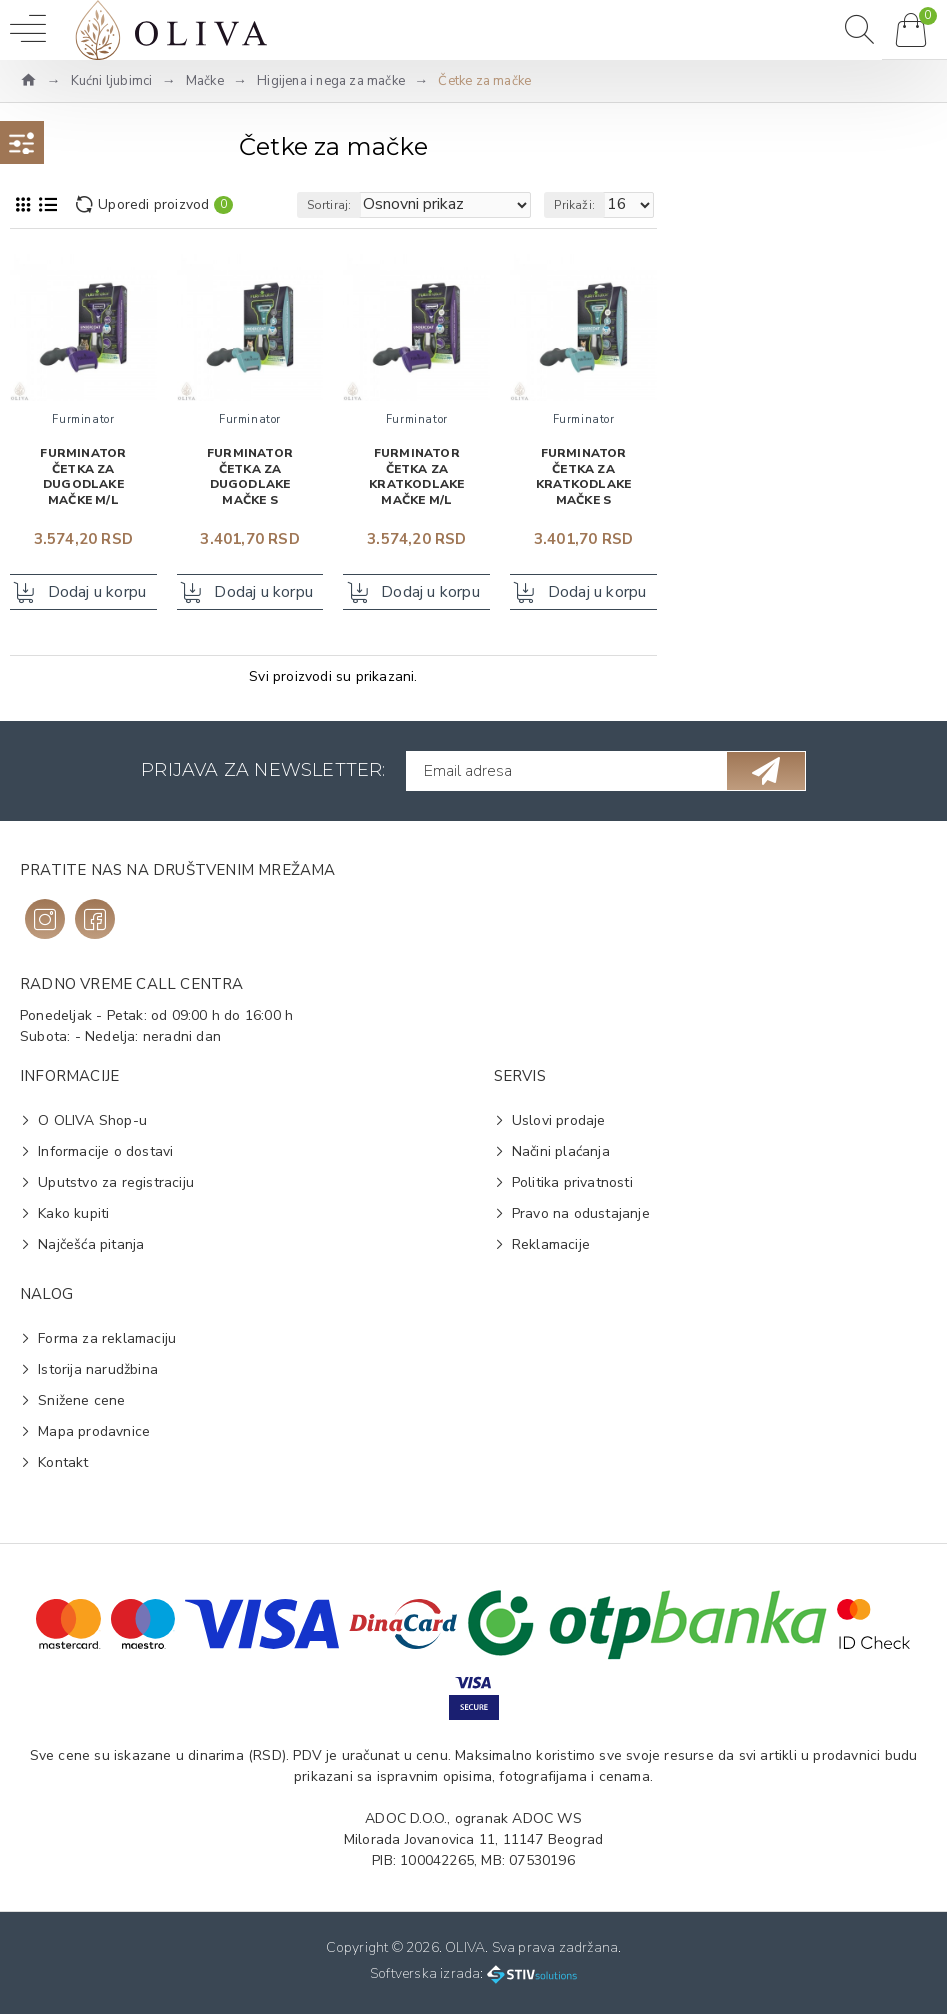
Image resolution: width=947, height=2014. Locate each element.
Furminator (83, 419)
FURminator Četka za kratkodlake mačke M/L (416, 477)
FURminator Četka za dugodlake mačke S (250, 477)
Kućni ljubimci (112, 81)
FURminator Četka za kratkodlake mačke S (583, 477)
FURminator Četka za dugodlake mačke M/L (83, 477)
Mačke (205, 81)
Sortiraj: (329, 205)
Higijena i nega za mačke (331, 81)
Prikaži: (574, 205)
